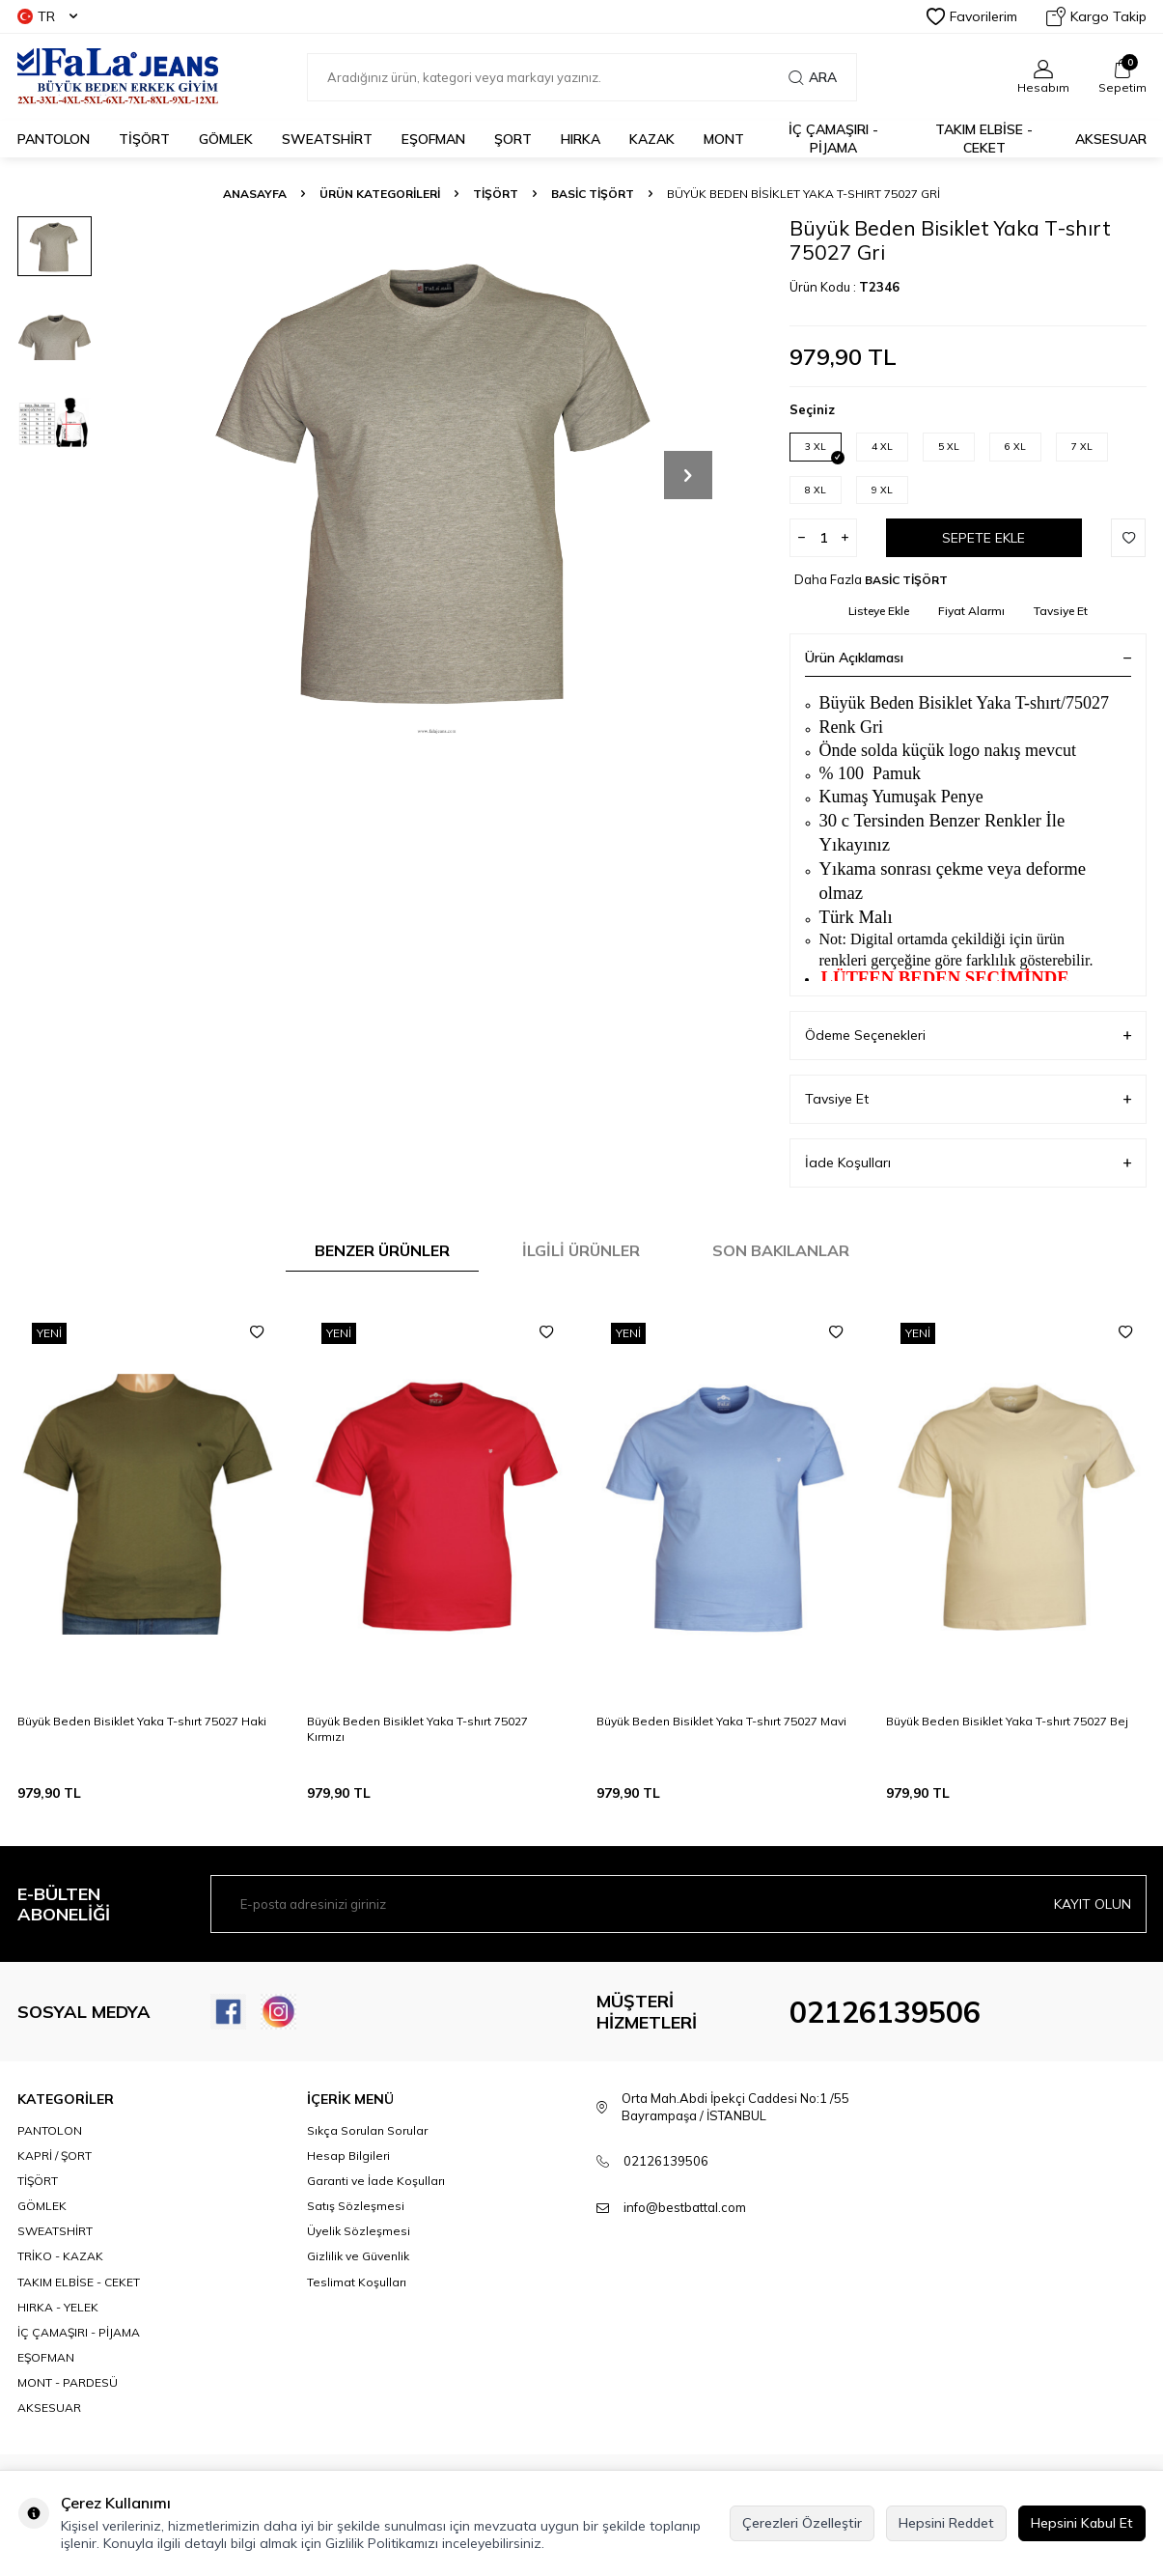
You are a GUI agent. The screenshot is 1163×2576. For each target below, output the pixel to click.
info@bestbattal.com (684, 2207)
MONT (724, 139)
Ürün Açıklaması (968, 657)
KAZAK (652, 139)
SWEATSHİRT (327, 139)
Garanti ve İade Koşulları (376, 2180)
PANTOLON (53, 139)
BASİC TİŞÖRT (592, 193)
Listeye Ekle (878, 610)
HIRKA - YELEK (57, 2307)
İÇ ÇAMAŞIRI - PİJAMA (833, 138)
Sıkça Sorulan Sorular (367, 2130)
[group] (437, 475)
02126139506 (885, 2012)
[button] (688, 475)
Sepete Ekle (983, 537)
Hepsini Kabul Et (1082, 2523)
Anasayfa (255, 193)
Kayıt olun (1092, 1904)
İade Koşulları (968, 1163)
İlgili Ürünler (581, 1250)
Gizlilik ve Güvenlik (358, 2256)
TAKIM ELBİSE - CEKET (984, 138)
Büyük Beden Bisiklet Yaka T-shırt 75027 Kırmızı (417, 1729)
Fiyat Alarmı (971, 610)
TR (47, 16)
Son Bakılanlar (780, 1250)
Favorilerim (972, 16)
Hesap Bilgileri (348, 2155)
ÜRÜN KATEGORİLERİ (379, 193)
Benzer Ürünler (382, 1250)
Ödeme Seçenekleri (968, 1035)
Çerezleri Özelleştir (802, 2523)
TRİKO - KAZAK (60, 2256)
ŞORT (513, 139)
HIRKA (580, 139)
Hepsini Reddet (946, 2523)
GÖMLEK (226, 139)
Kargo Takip (1096, 16)
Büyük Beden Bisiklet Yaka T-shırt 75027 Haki (141, 1721)
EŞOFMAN (433, 139)
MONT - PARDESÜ (67, 2382)
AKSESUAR (1111, 139)
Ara (813, 77)
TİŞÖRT (144, 139)
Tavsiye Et (1061, 610)
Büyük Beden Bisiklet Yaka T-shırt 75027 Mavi (721, 1721)
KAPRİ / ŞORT (54, 2155)
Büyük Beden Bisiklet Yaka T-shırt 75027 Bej (1007, 1721)
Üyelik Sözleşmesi (358, 2231)
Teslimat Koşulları (356, 2282)
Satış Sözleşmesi (355, 2205)
